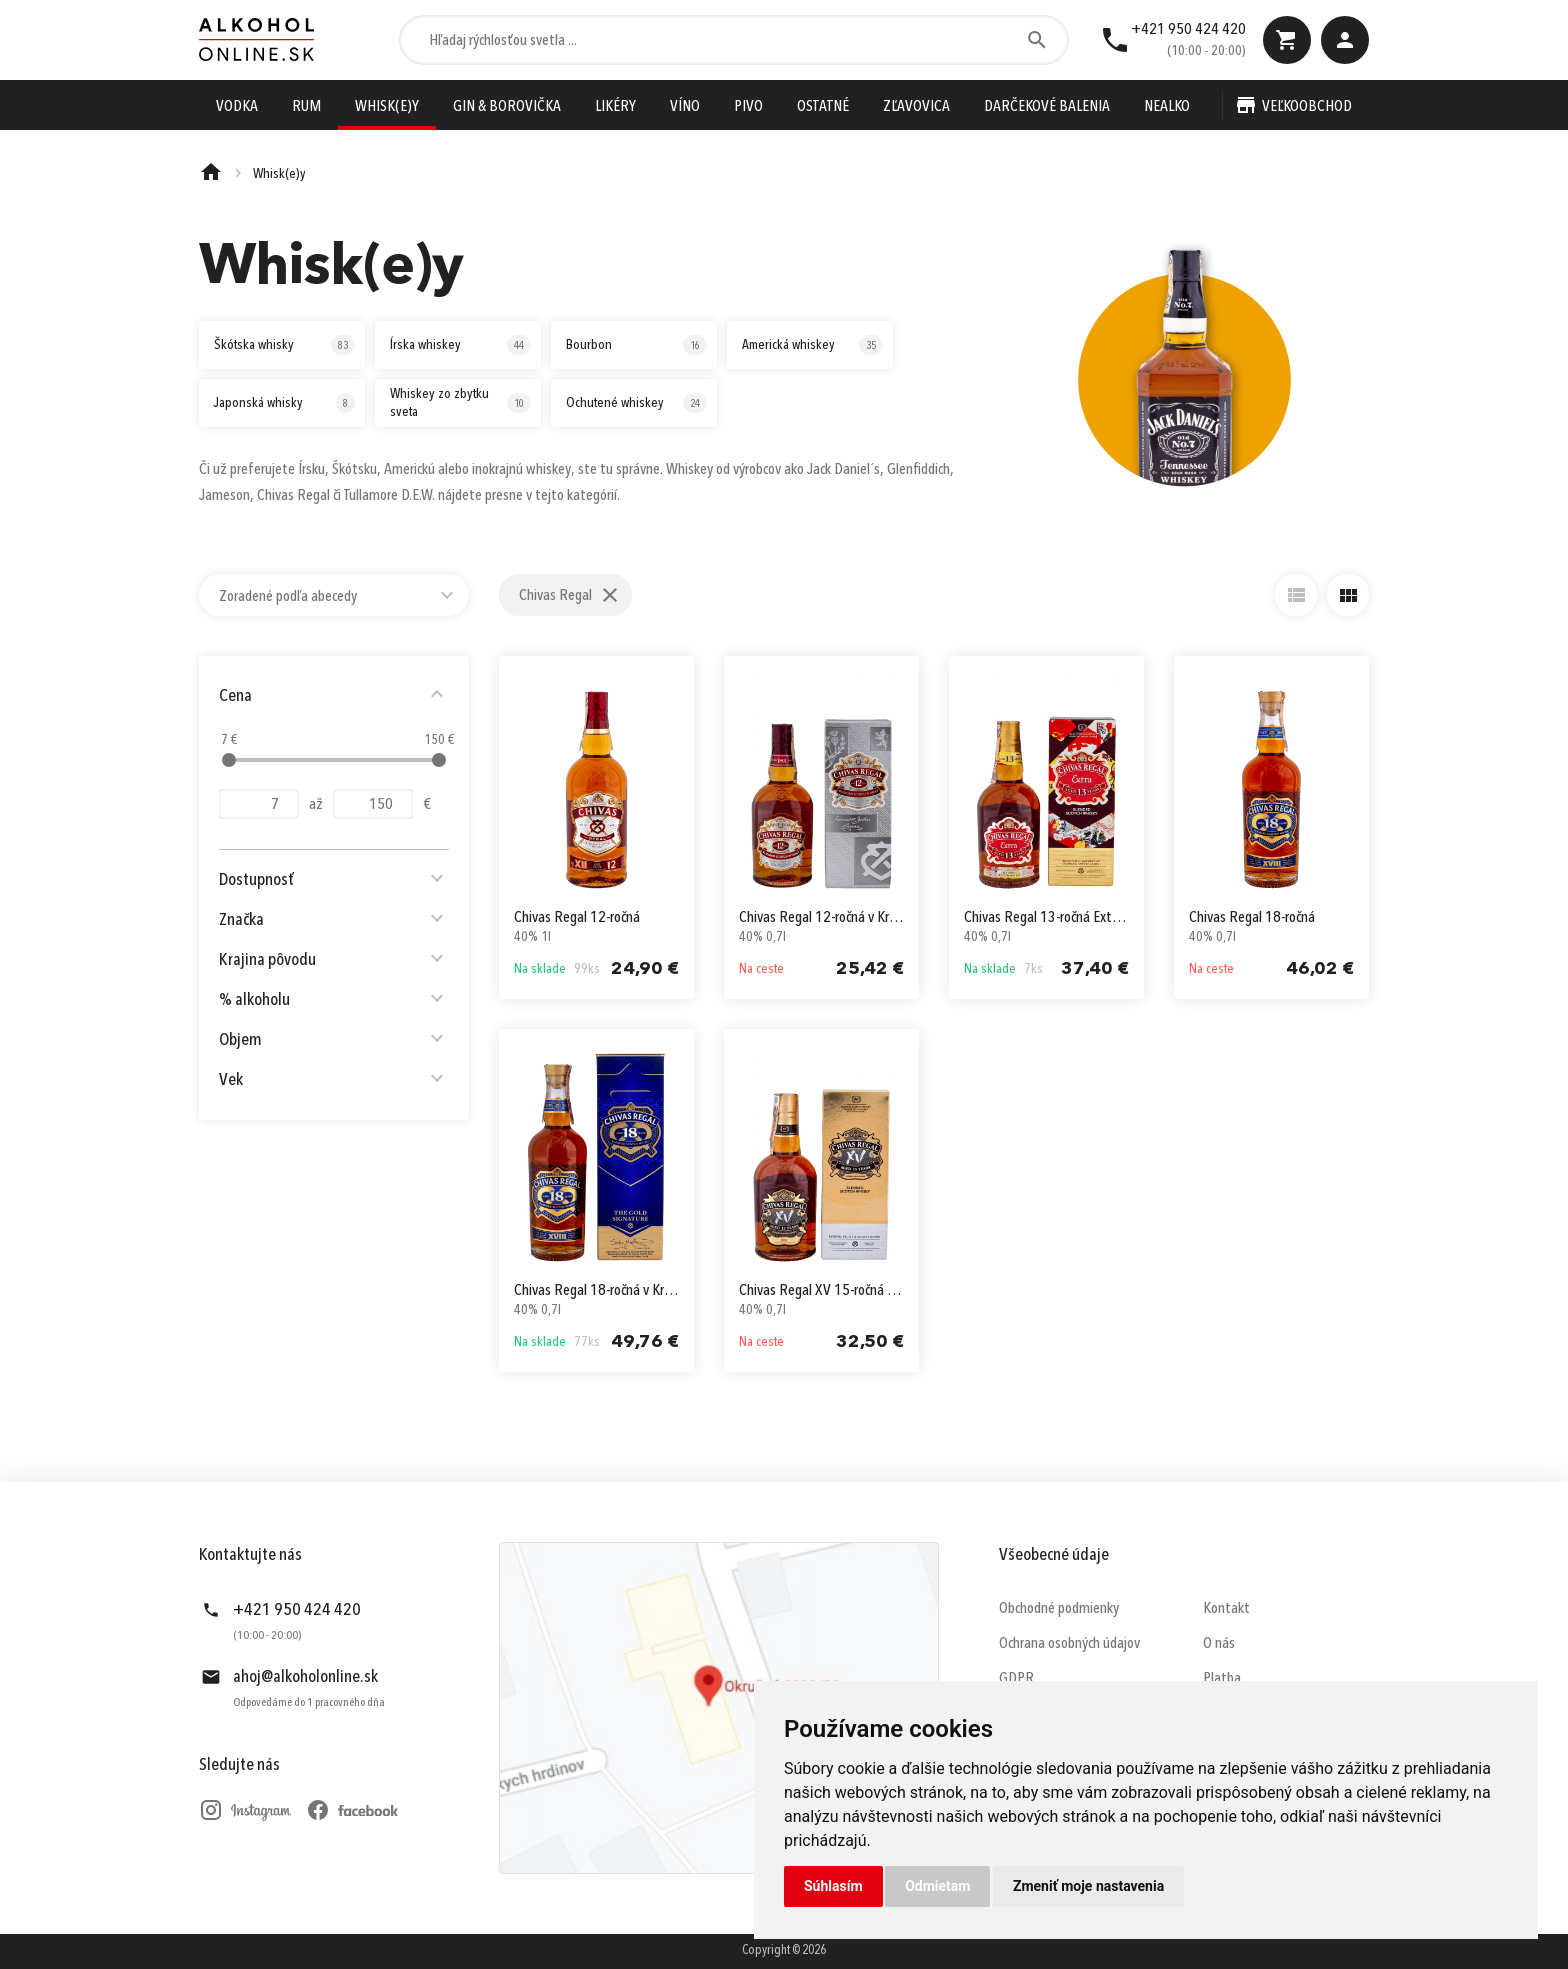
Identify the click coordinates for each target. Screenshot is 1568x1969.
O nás (1219, 1644)
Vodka (237, 107)
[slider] (229, 760)
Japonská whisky (284, 403)
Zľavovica (916, 107)
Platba (1222, 1679)
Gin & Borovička (507, 107)
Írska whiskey (460, 345)
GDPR (1016, 1679)
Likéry (615, 107)
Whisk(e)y (387, 107)
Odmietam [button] (937, 1886)
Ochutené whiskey (636, 403)
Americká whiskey (812, 345)
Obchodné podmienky (1059, 1609)
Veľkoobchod (1307, 107)
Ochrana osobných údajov (1069, 1644)
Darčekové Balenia (1047, 107)
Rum (306, 107)
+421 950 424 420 (1188, 30)
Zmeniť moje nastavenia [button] (1088, 1886)
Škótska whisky (284, 345)
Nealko (1167, 107)
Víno (685, 107)
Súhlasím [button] (833, 1886)
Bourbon (636, 345)
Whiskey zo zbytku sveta (460, 403)
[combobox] (334, 595)
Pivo (748, 107)
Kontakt (1226, 1609)
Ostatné (823, 107)
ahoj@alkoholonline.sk (305, 1677)
